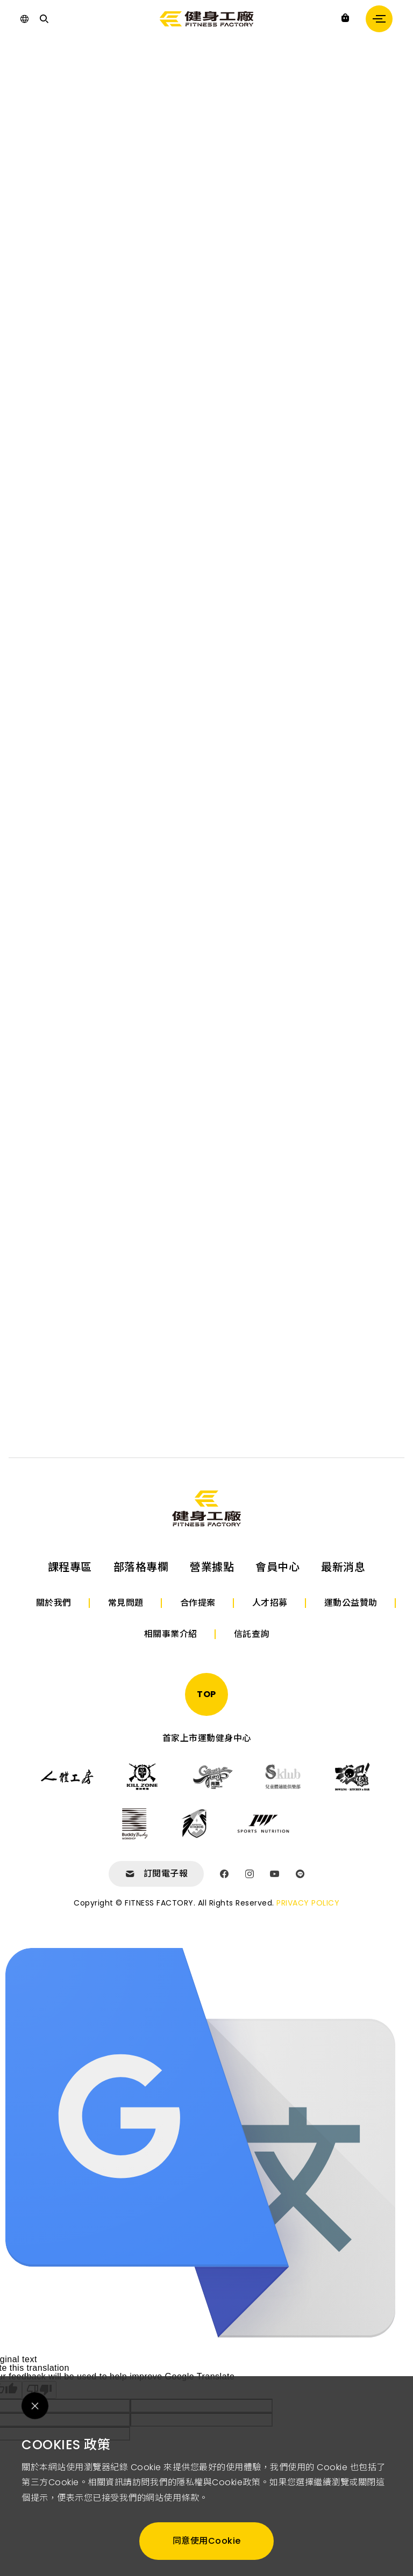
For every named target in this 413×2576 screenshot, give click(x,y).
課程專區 (70, 1567)
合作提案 (198, 1603)
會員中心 (277, 1567)
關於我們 (54, 1603)
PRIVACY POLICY (307, 1902)
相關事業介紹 (170, 1634)
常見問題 (126, 1603)
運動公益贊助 (351, 1603)
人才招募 (270, 1603)
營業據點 (212, 1567)
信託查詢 (251, 1634)
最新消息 (343, 1567)
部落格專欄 (141, 1567)
